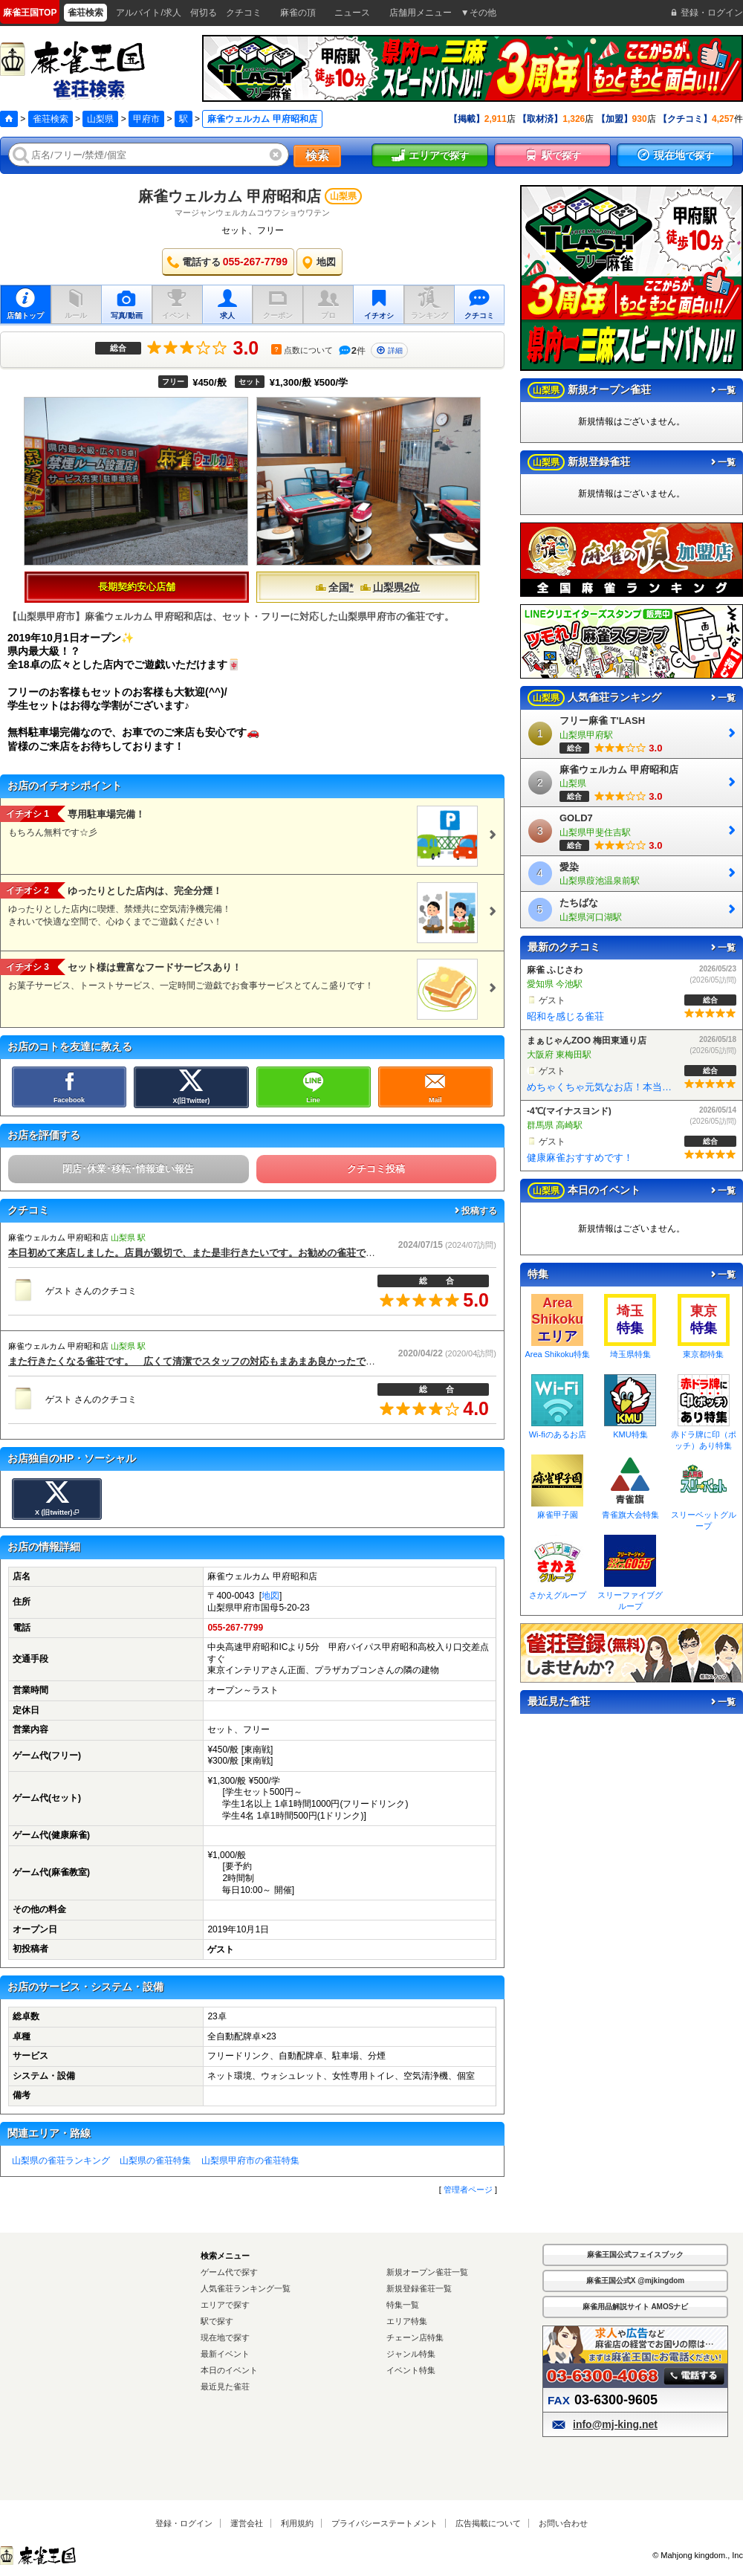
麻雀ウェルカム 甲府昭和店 (229, 196)
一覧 (722, 390)
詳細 (389, 350)
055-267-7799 (235, 1627)
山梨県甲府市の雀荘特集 (250, 2160)
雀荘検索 (50, 119)
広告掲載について (488, 2523)
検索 (317, 155)
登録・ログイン (183, 2523)
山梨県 (100, 119)
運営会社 (246, 2523)
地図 (270, 1595)
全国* (334, 587)
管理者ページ (468, 2189)
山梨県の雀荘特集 (155, 2160)
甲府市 (146, 119)
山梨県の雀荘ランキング (61, 2160)
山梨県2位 (390, 587)
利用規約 (297, 2523)
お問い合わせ (563, 2523)
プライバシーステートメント (384, 2523)
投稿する (474, 1211)
